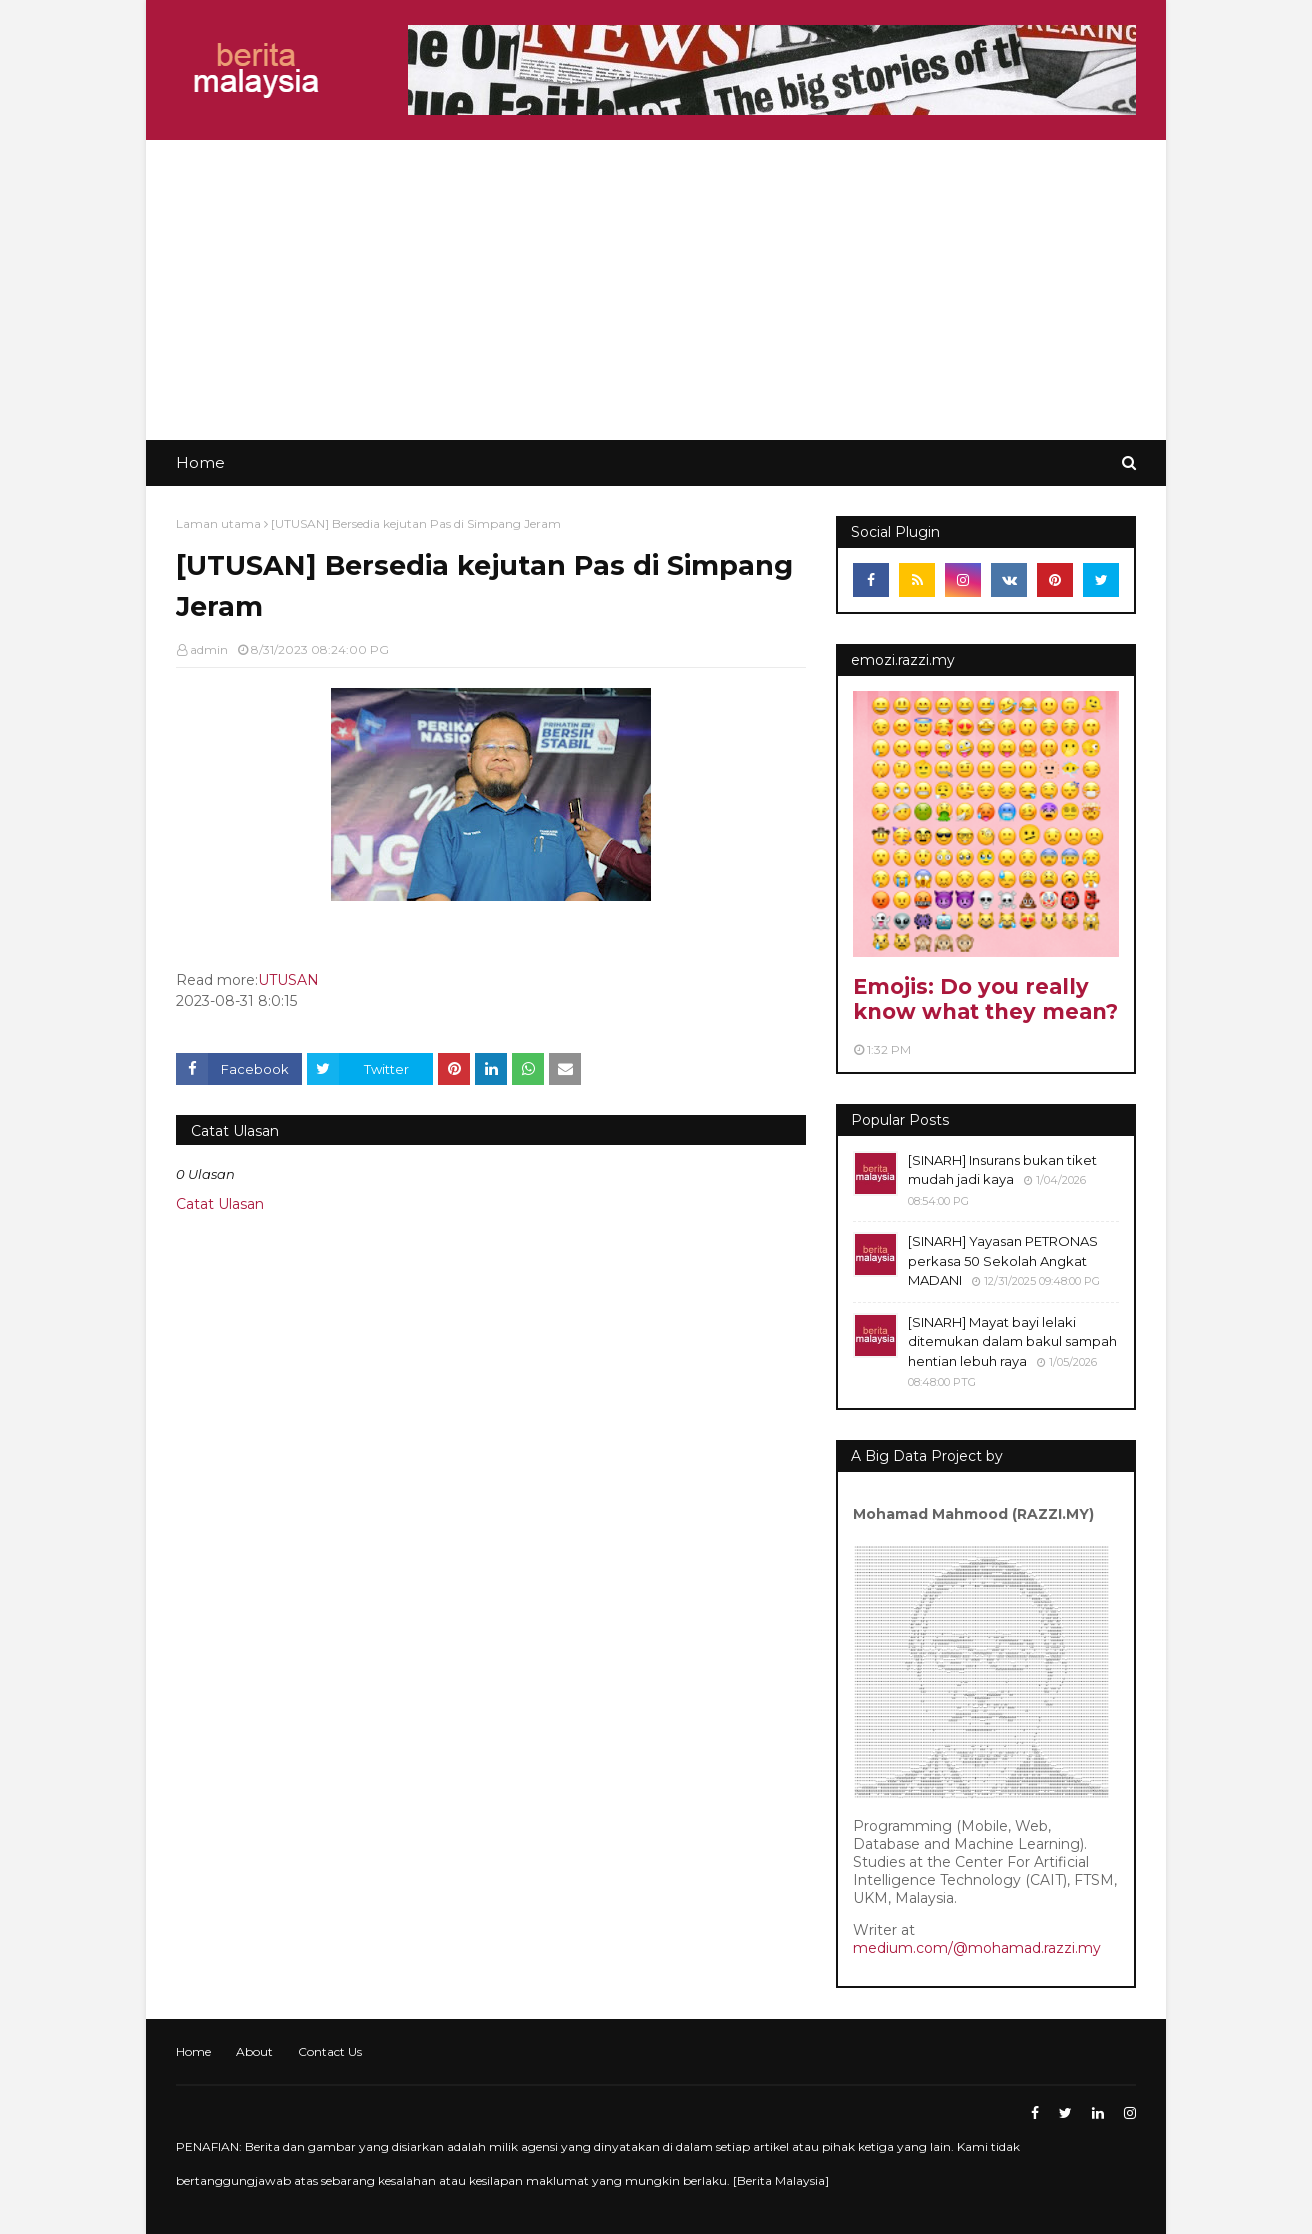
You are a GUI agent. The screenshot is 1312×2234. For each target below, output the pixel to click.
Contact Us (330, 2051)
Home (193, 2051)
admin (209, 649)
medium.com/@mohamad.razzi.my (977, 1948)
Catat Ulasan (220, 1204)
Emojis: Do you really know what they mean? (985, 999)
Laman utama (218, 523)
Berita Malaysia (781, 2180)
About (254, 2051)
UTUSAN (288, 980)
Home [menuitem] (200, 462)
